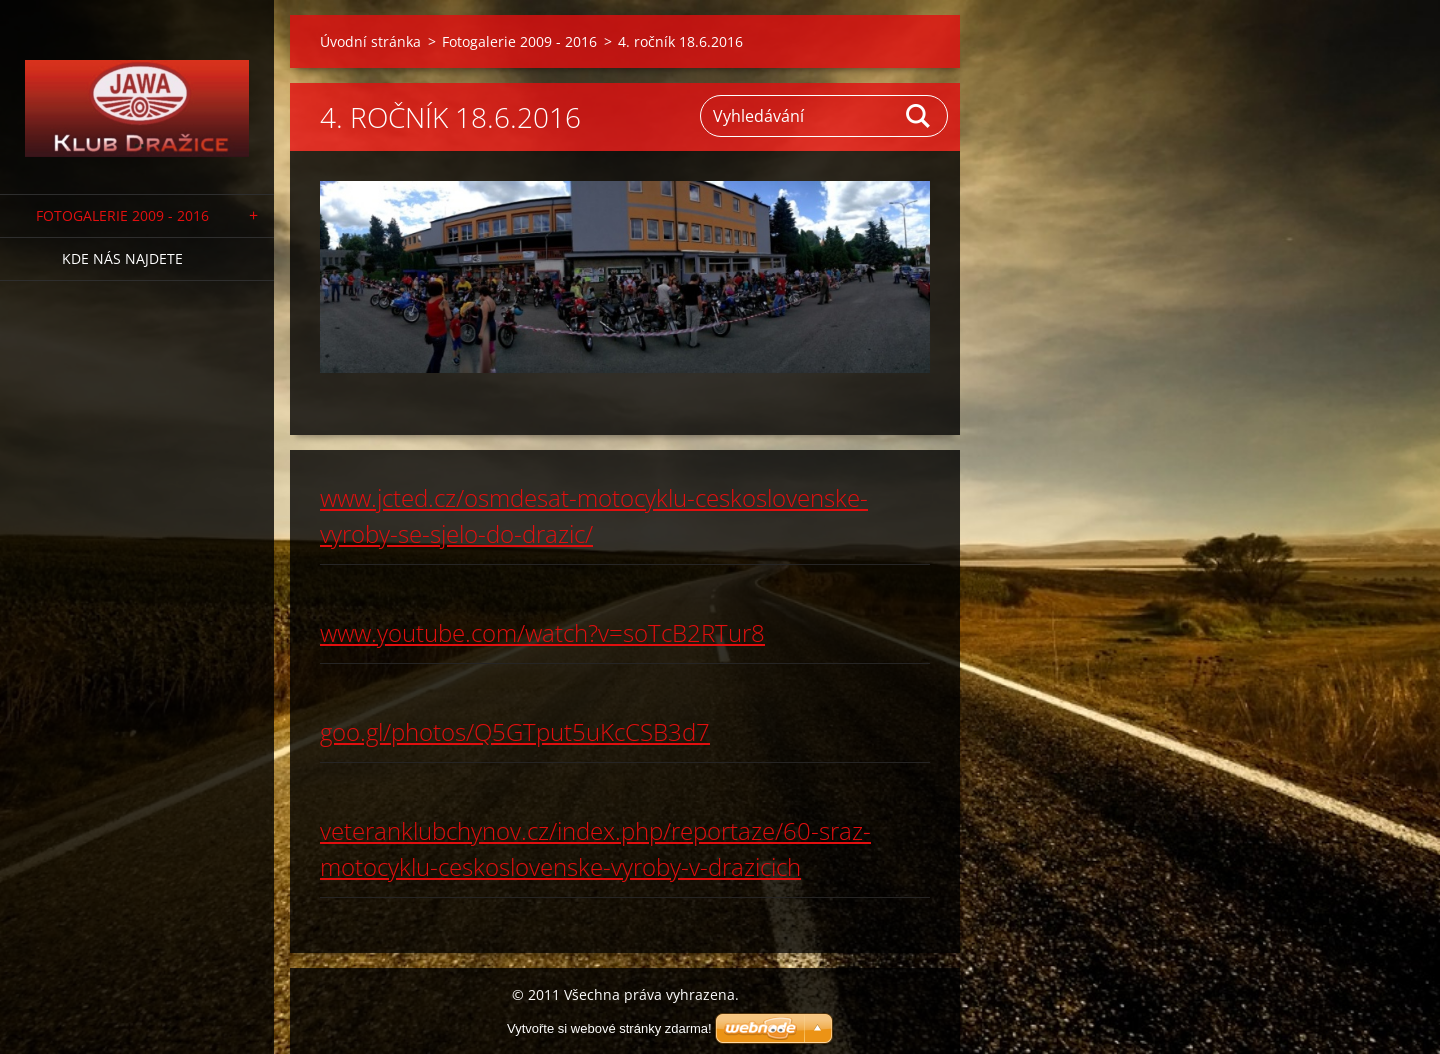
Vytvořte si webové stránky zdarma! (609, 1028)
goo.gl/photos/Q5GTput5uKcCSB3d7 (515, 731)
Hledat (919, 116)
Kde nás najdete (122, 258)
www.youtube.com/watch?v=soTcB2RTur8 (542, 632)
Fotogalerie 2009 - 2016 (122, 215)
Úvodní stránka (370, 41)
